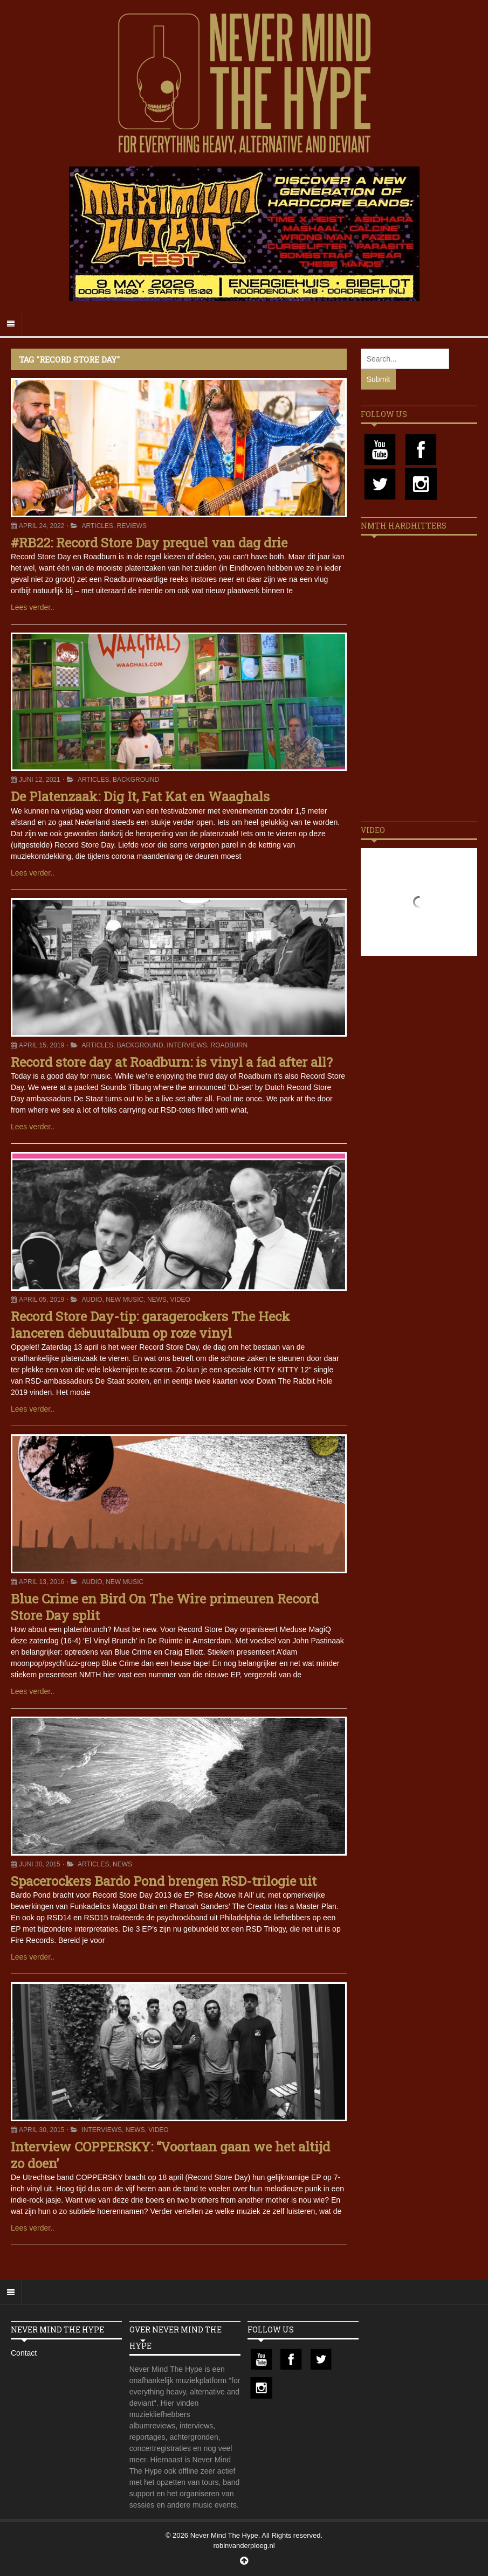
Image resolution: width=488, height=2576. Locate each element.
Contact (24, 2353)
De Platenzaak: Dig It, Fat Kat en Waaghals (140, 796)
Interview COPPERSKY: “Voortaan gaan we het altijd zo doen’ (170, 2155)
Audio (92, 1299)
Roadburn (229, 1045)
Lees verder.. (32, 607)
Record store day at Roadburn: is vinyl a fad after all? (172, 1062)
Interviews (187, 1045)
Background (136, 779)
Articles (97, 526)
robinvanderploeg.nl (243, 2546)
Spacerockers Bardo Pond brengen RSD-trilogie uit (164, 1881)
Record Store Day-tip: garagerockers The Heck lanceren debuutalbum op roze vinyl (150, 1325)
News (157, 1299)
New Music (124, 1299)
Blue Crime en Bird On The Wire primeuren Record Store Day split (165, 1607)
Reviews (132, 526)
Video (180, 1299)
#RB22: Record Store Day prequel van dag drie (149, 542)
